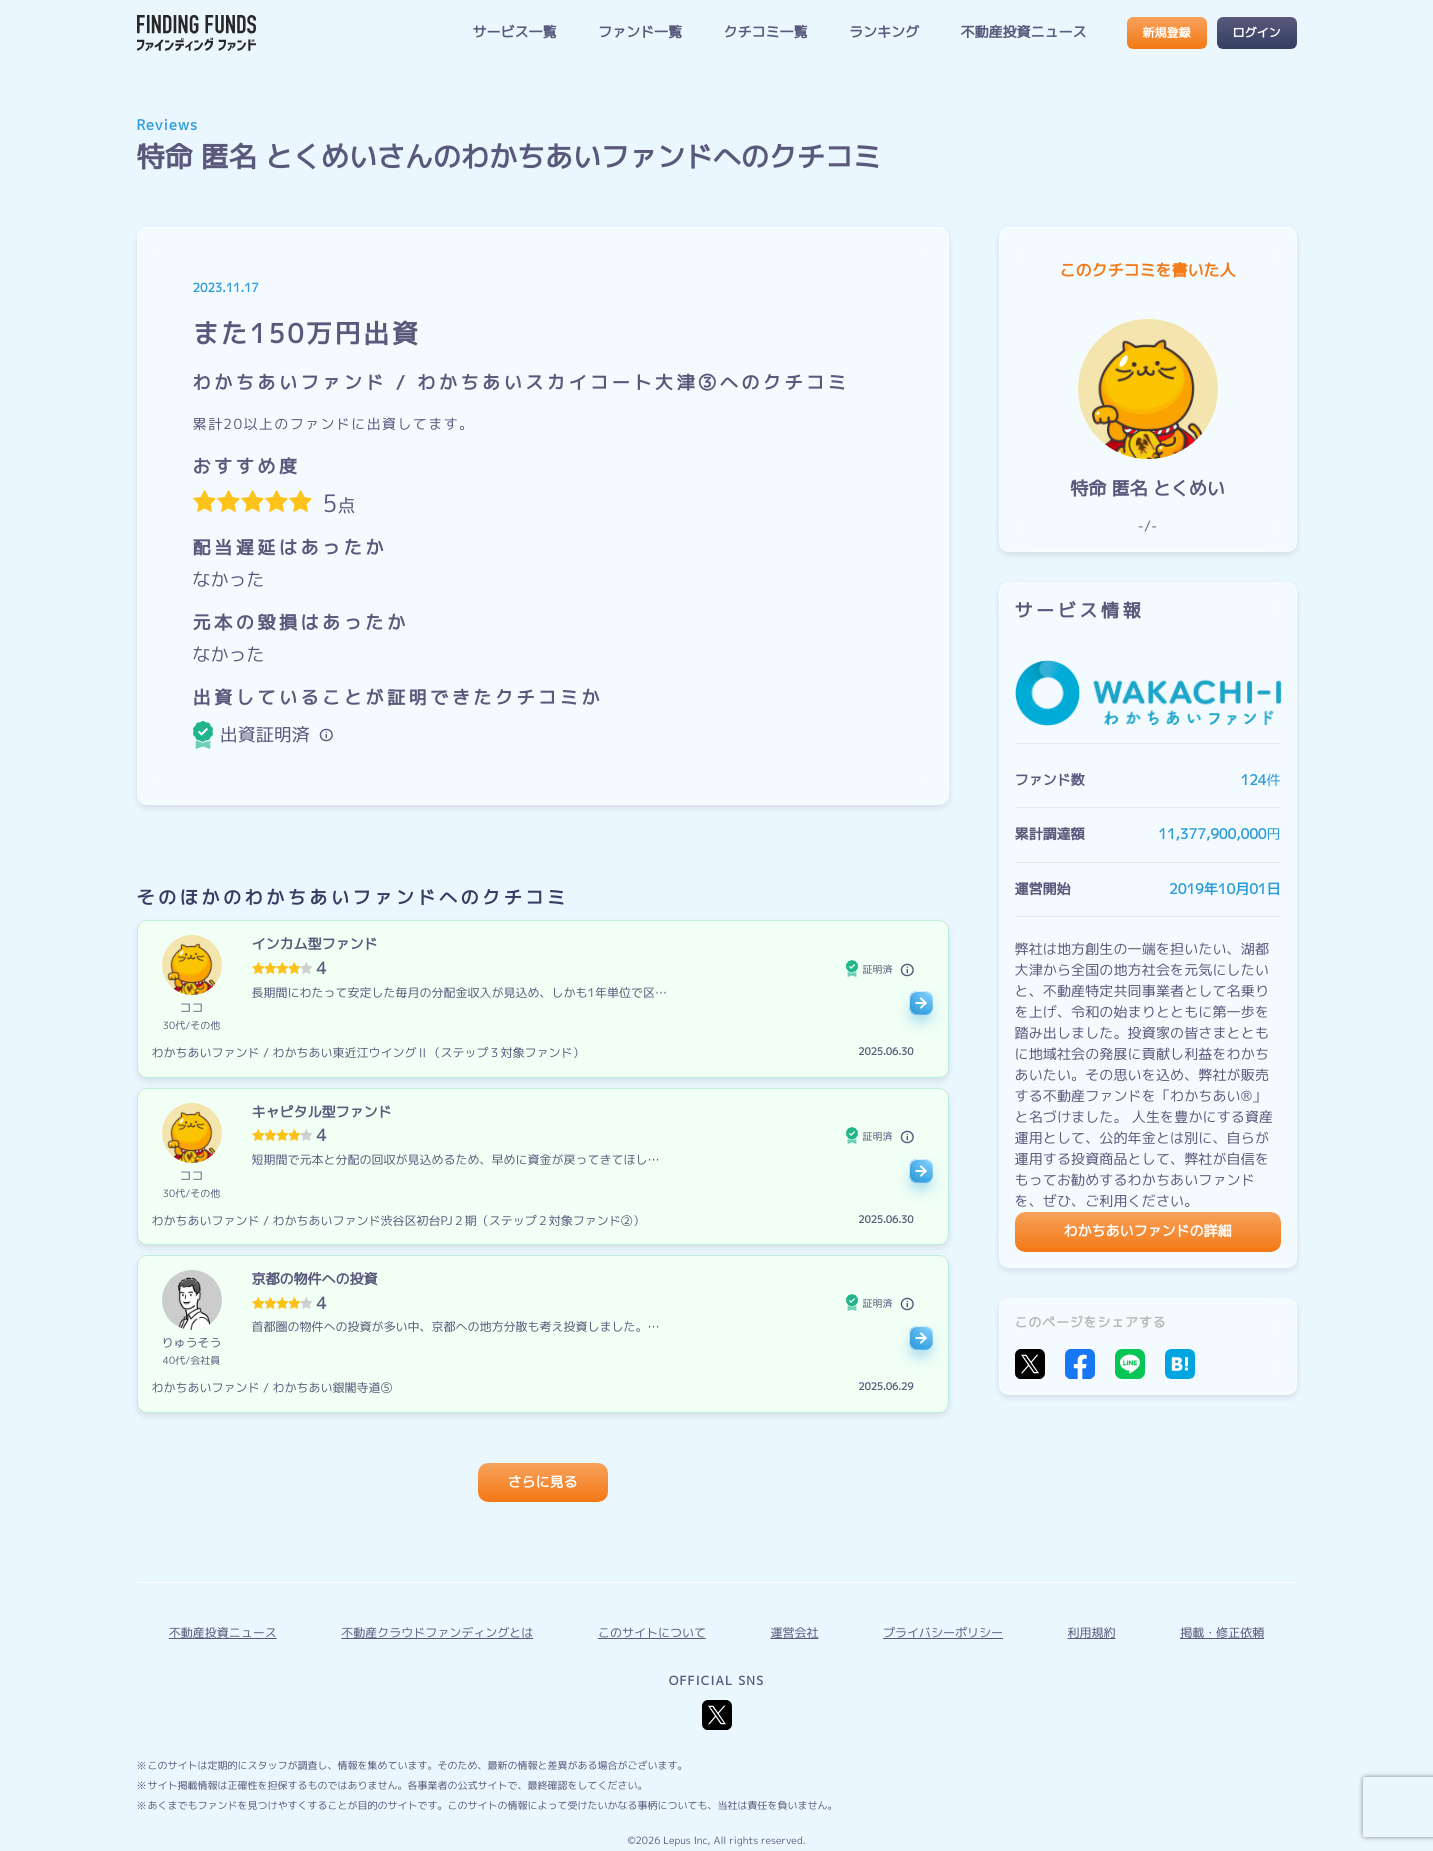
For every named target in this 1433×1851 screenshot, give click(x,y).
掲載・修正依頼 (1222, 1632)
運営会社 (794, 1632)
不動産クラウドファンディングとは (437, 1632)
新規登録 (1166, 32)
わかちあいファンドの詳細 (1148, 1231)
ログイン (1256, 32)
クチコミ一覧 (765, 32)
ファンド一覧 (640, 32)
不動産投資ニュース (1024, 32)
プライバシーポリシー (943, 1632)
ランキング (884, 32)
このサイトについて (652, 1632)
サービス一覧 (514, 32)
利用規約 (1092, 1632)
